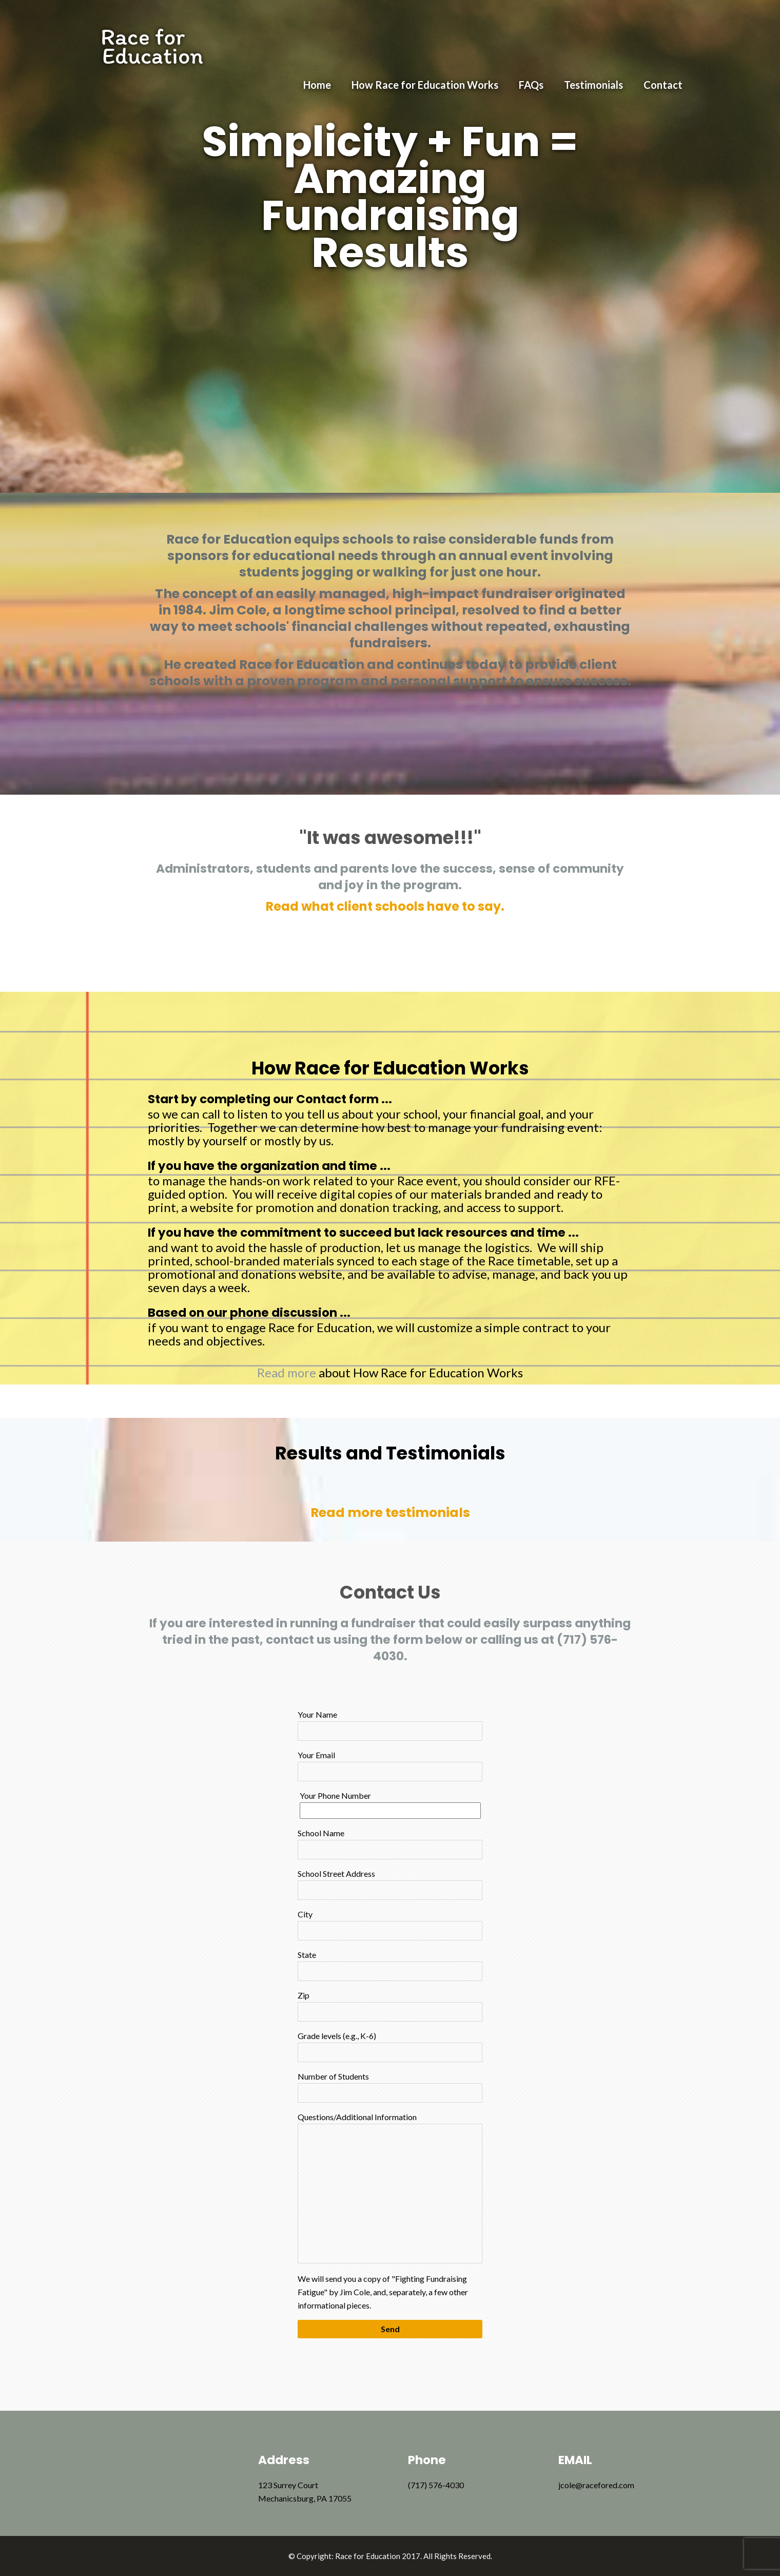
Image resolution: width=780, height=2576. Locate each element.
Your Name (390, 1725)
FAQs (531, 85)
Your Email (390, 1765)
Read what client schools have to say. (385, 906)
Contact (663, 85)
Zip (390, 2006)
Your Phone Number (390, 1803)
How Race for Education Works (425, 85)
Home (317, 85)
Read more (286, 1372)
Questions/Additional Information (390, 2187)
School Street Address (390, 1884)
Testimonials (593, 85)
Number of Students (390, 2087)
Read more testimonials (390, 1513)
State (390, 1965)
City (390, 1924)
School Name (390, 1843)
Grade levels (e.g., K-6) (390, 2046)
